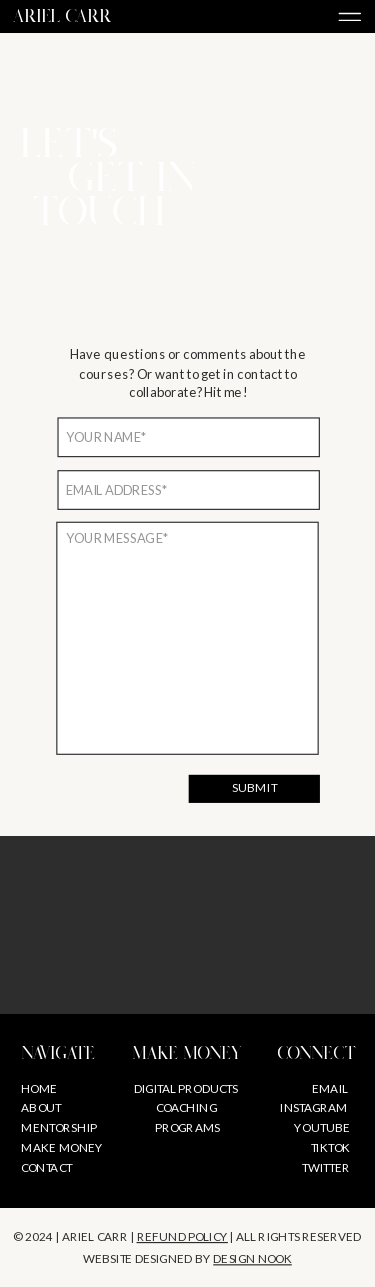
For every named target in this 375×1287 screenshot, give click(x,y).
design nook (252, 1259)
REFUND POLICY (182, 1236)
